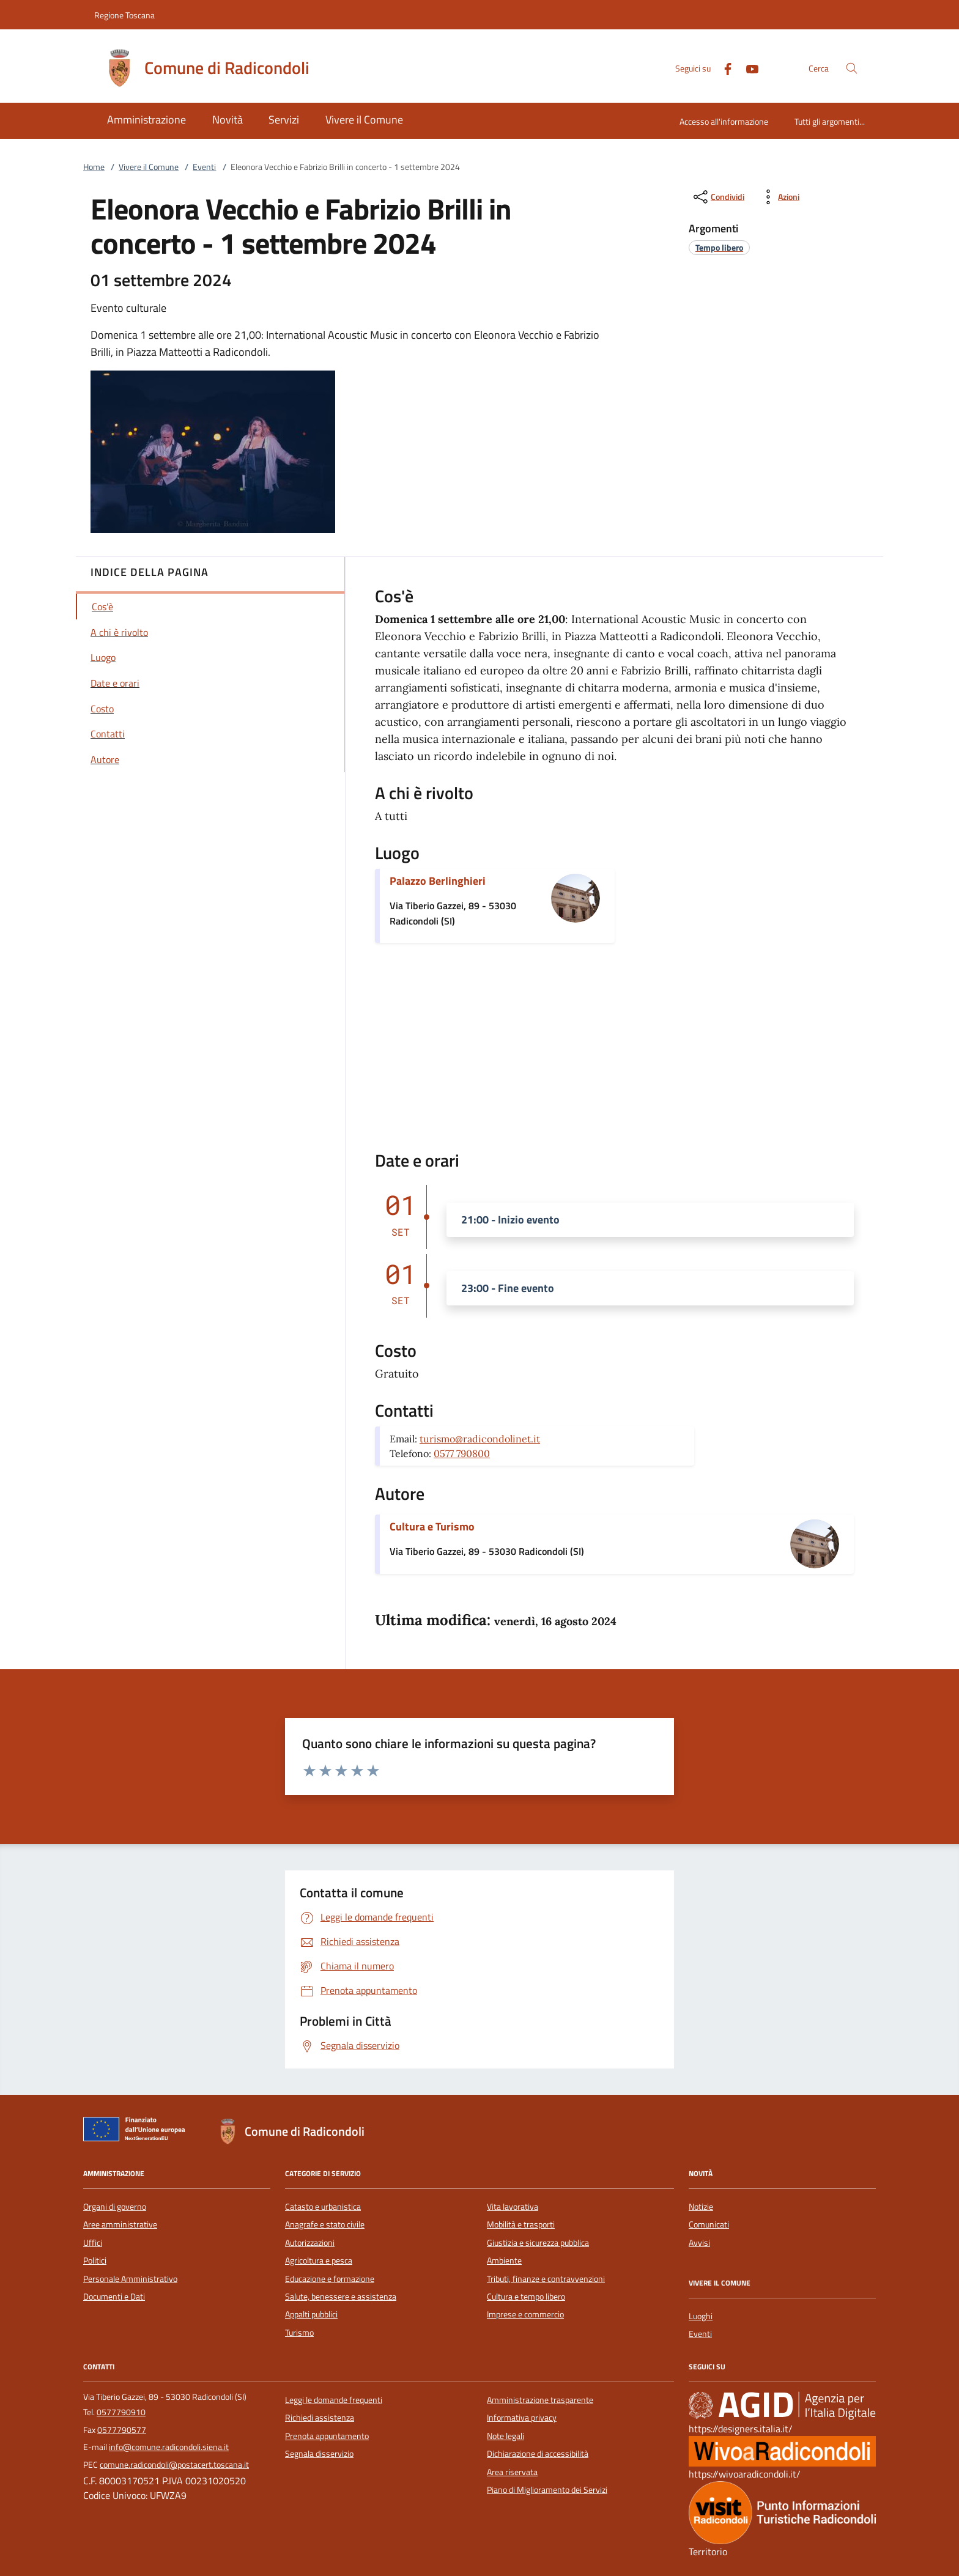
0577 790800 (462, 1453)
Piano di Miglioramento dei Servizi (547, 2490)
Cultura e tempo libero (526, 2296)
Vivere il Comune (149, 167)
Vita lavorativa (512, 2206)
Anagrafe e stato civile (325, 2224)
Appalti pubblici (311, 2314)
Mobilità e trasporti (521, 2224)
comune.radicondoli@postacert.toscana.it (174, 2464)
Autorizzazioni (310, 2242)
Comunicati (709, 2224)
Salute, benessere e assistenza (340, 2296)
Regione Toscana (124, 15)
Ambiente (504, 2260)
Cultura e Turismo (432, 1526)
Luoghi (701, 2316)
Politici (94, 2260)
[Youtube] (747, 67)
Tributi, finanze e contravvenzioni (546, 2279)
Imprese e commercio (525, 2314)
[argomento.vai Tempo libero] (719, 247)
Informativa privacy (522, 2417)
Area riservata (512, 2472)
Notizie (701, 2206)
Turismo (299, 2332)
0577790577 (121, 2430)
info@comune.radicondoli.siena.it (169, 2447)
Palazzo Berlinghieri (438, 881)
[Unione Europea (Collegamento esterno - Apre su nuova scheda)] (137, 2131)
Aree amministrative (120, 2224)
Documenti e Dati (114, 2296)
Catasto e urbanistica (323, 2206)
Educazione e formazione (329, 2279)
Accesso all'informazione (723, 121)
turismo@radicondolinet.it (480, 1439)
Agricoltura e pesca (318, 2260)
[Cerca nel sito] (852, 68)
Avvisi (699, 2242)
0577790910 (121, 2412)
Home (94, 167)
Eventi (204, 167)
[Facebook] (723, 67)
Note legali (505, 2436)
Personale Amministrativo (130, 2279)
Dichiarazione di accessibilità (537, 2453)
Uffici (92, 2242)
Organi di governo (114, 2206)
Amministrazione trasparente (540, 2400)
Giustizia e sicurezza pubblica (538, 2242)
